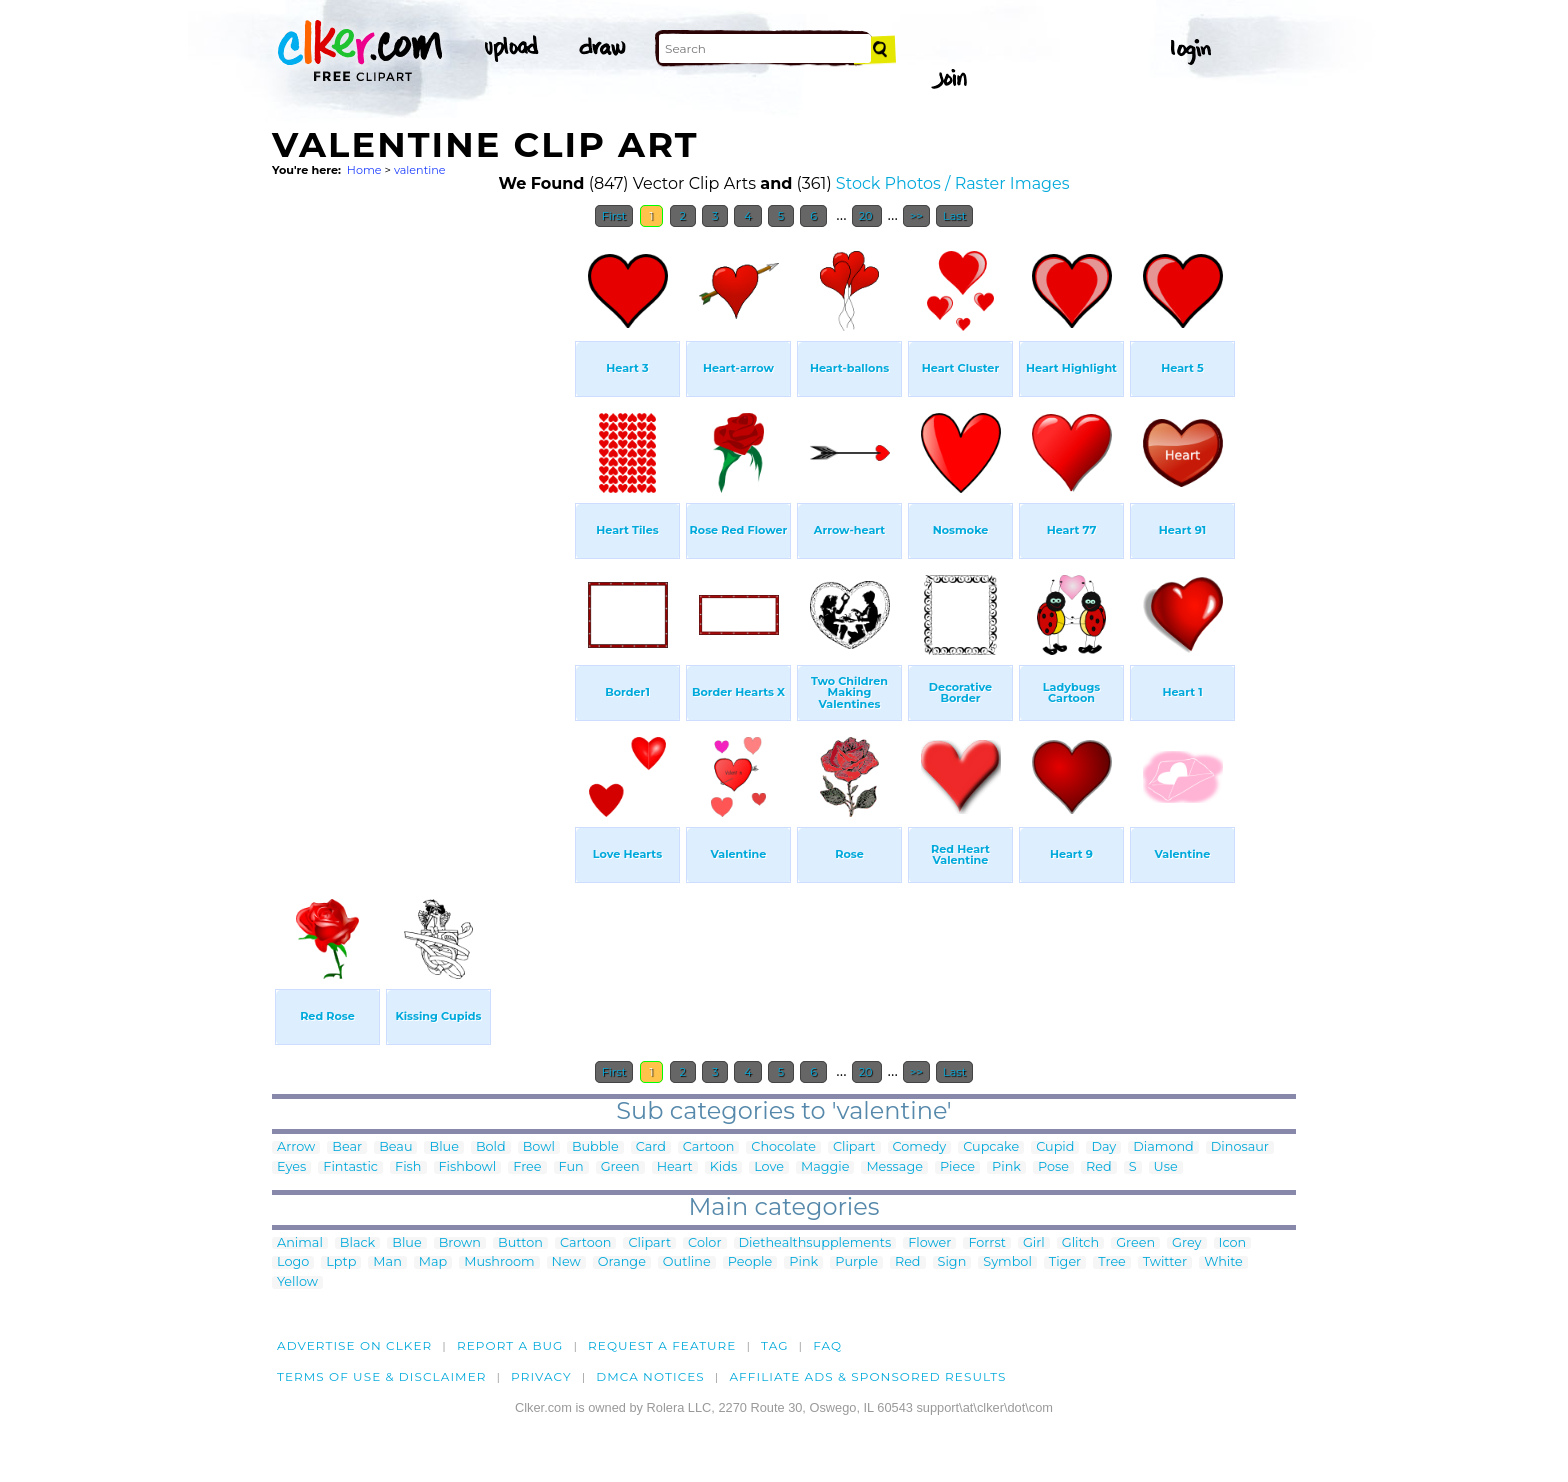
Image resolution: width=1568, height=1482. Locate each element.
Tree (1112, 1262)
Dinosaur (1240, 1147)
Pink (1006, 1167)
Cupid (1055, 1147)
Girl (1034, 1243)
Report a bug (510, 1345)
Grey (1186, 1243)
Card (651, 1147)
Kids (723, 1167)
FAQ (827, 1345)
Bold (491, 1147)
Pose (1053, 1167)
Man (387, 1262)
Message (894, 1167)
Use (1166, 1167)
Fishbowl (468, 1167)
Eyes (291, 1167)
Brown (460, 1243)
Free (527, 1167)
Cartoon (709, 1147)
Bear (347, 1147)
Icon (1233, 1243)
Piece (957, 1167)
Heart (675, 1167)
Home (364, 170)
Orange (622, 1262)
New (566, 1262)
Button (520, 1243)
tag (774, 1345)
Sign (952, 1262)
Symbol (1007, 1262)
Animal (300, 1243)
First (614, 216)
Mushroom (499, 1262)
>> (916, 216)
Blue (443, 1147)
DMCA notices (650, 1376)
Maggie (825, 1167)
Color (704, 1243)
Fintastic (350, 1167)
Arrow (296, 1147)
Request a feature (662, 1345)
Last (954, 216)
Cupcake (991, 1147)
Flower (929, 1243)
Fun (571, 1167)
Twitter (1165, 1262)
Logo (293, 1262)
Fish (408, 1167)
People (750, 1262)
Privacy (541, 1376)
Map (433, 1262)
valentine (420, 170)
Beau (395, 1147)
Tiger (1065, 1262)
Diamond (1163, 1147)
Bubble (595, 1147)
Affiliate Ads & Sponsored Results (867, 1376)
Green (620, 1167)
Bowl (539, 1147)
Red (1099, 1167)
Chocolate (783, 1147)
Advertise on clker (354, 1345)
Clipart (854, 1147)
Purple (856, 1262)
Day (1103, 1147)
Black (357, 1243)
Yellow (297, 1282)
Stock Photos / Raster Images (953, 183)
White (1223, 1262)
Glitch (1080, 1243)
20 (867, 216)
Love (769, 1167)
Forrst (986, 1243)
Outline (687, 1262)
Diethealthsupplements (815, 1243)
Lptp (341, 1262)
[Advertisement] (422, 538)
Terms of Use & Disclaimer (382, 1376)
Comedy (920, 1147)
